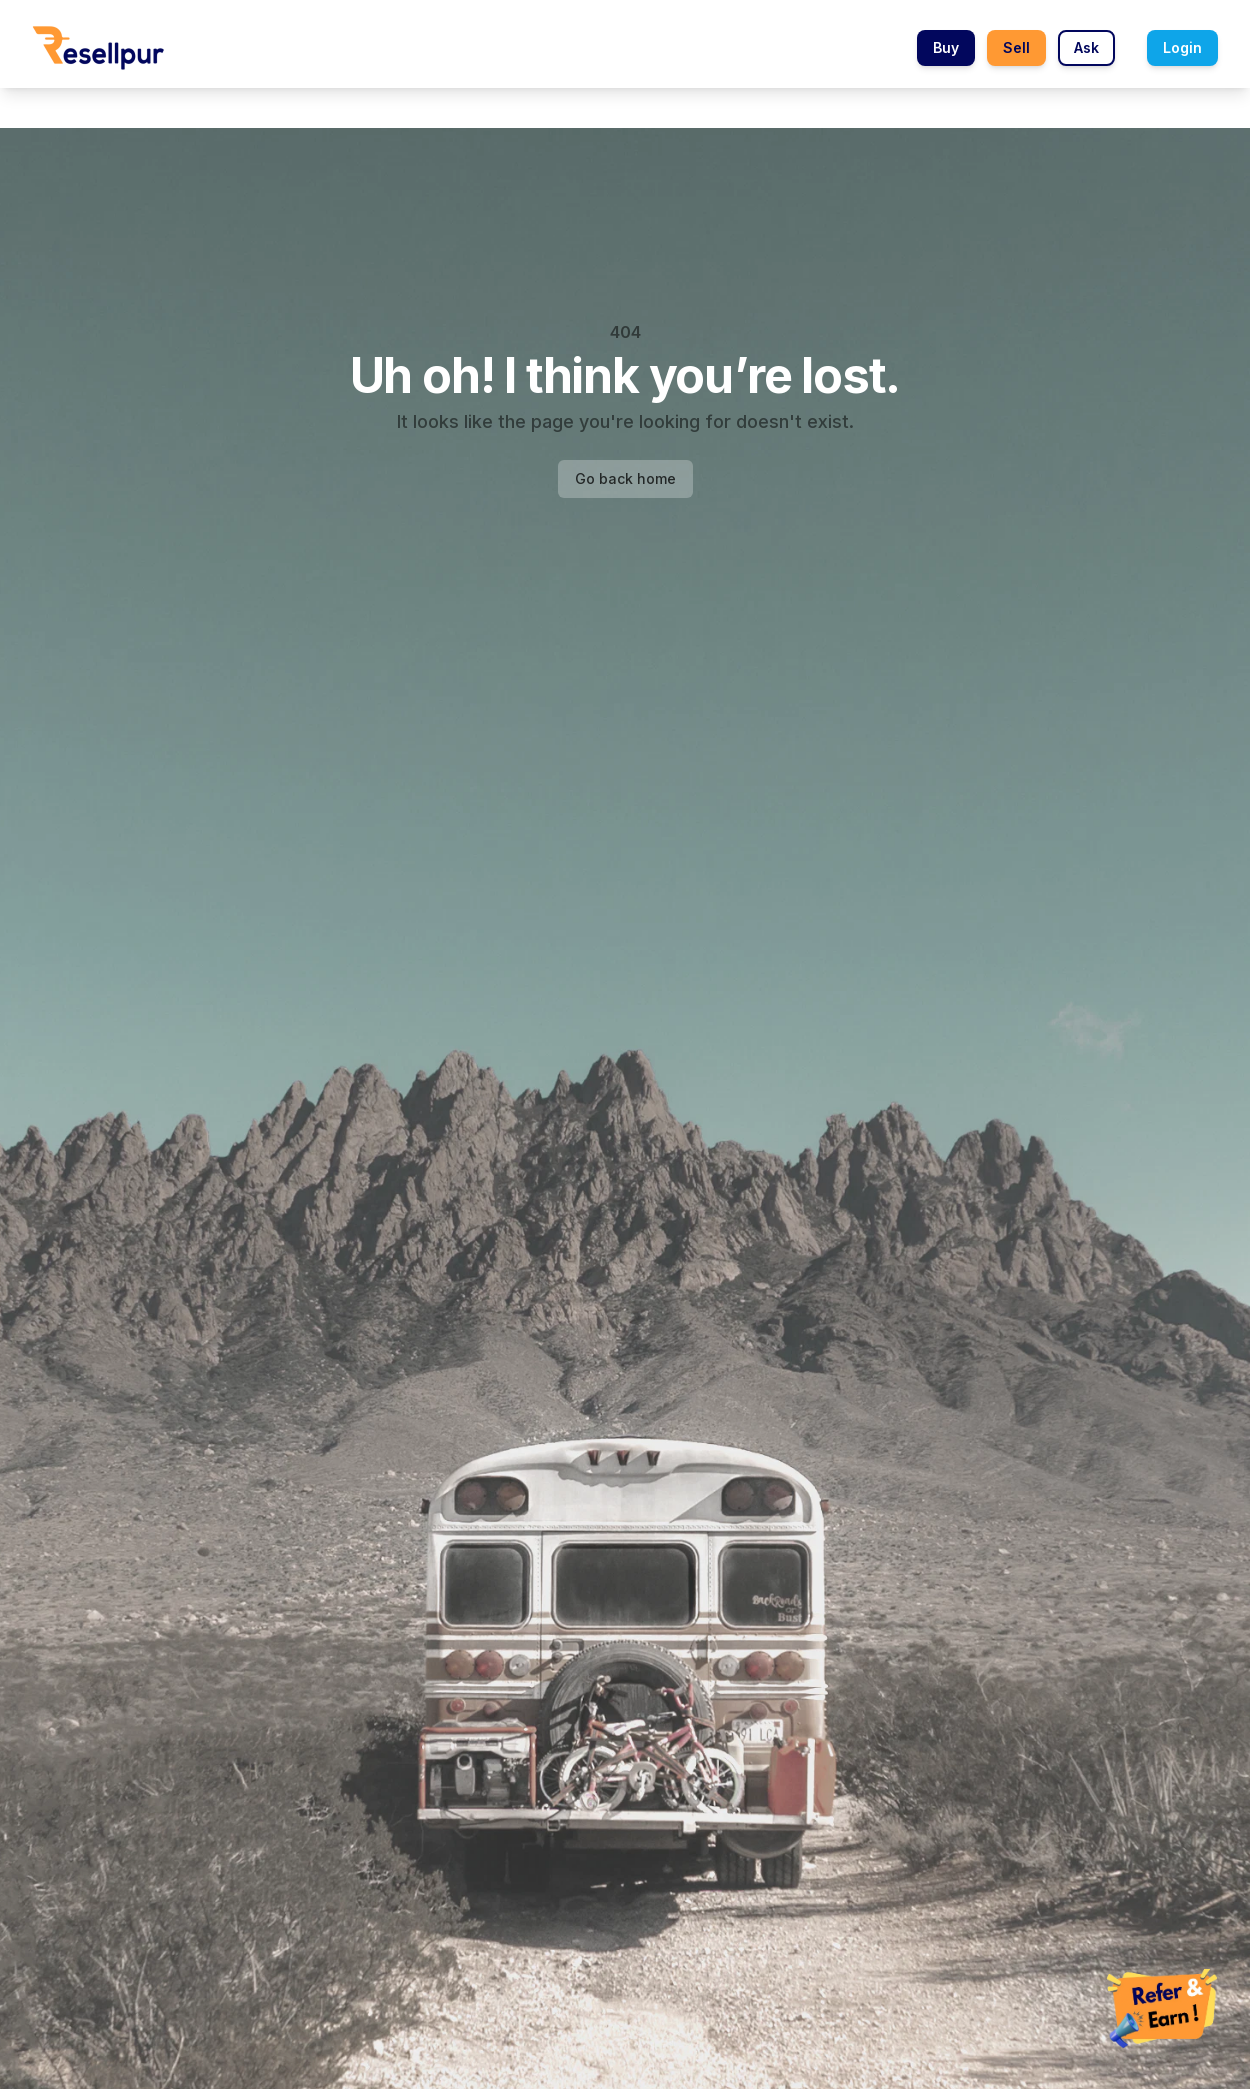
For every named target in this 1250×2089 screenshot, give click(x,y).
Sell (1016, 47)
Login (1182, 47)
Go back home (625, 478)
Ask (1086, 47)
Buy (946, 47)
